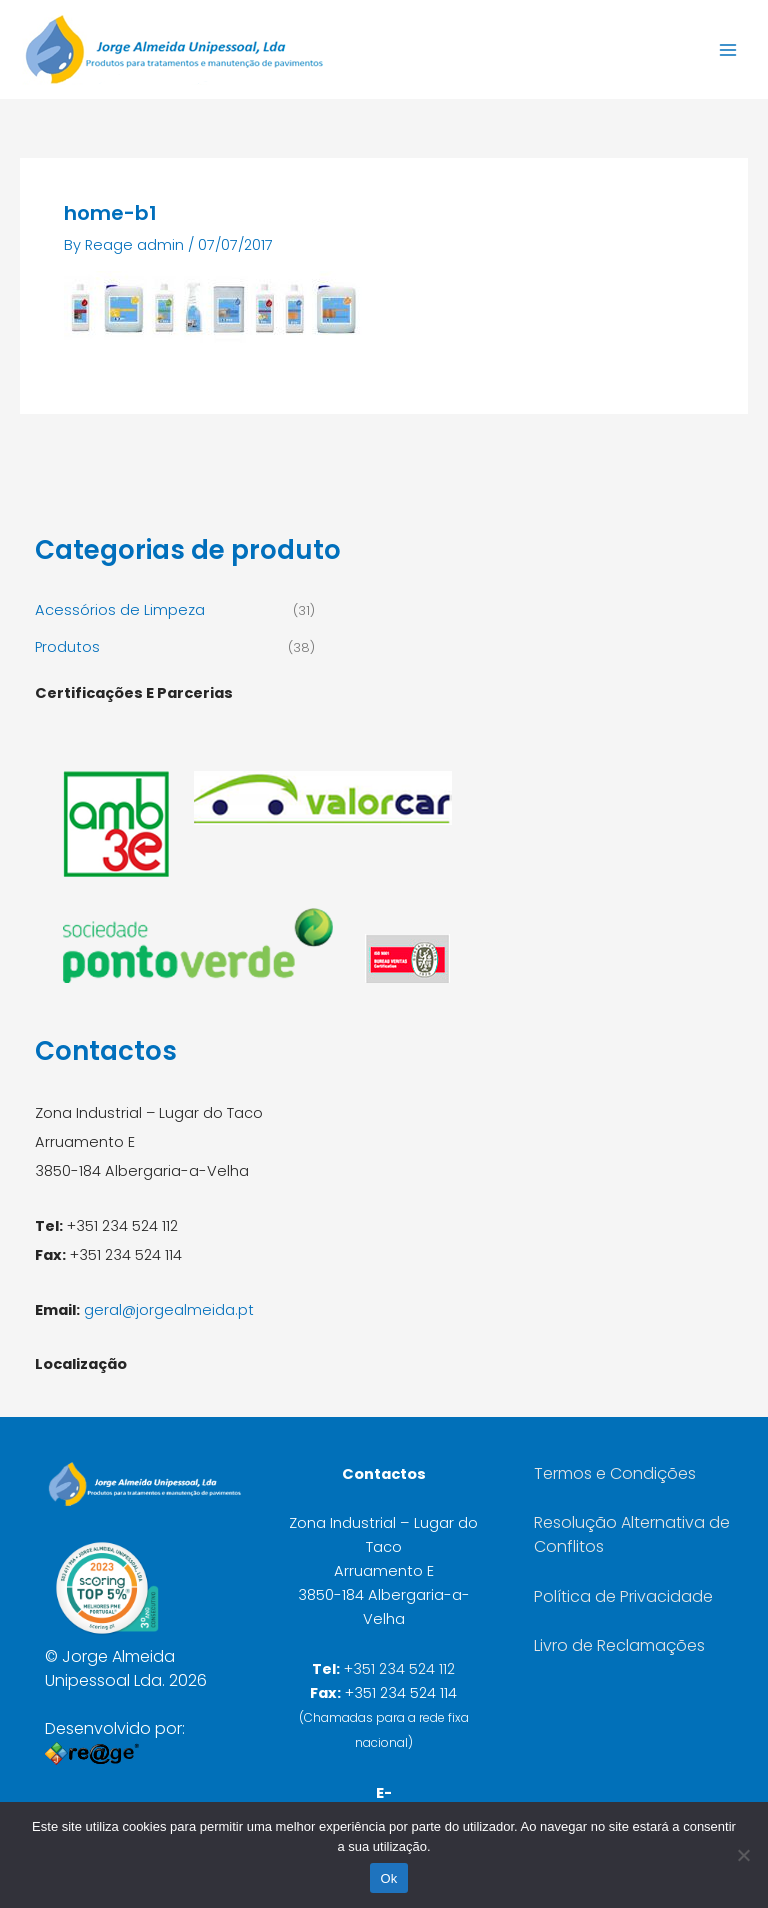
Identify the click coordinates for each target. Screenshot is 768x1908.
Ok (388, 1878)
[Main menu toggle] (728, 49)
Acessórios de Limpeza (120, 610)
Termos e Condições (615, 1473)
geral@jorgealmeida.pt (169, 1310)
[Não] (743, 1855)
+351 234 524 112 (399, 1669)
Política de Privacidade (623, 1596)
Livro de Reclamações (619, 1645)
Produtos (67, 647)
